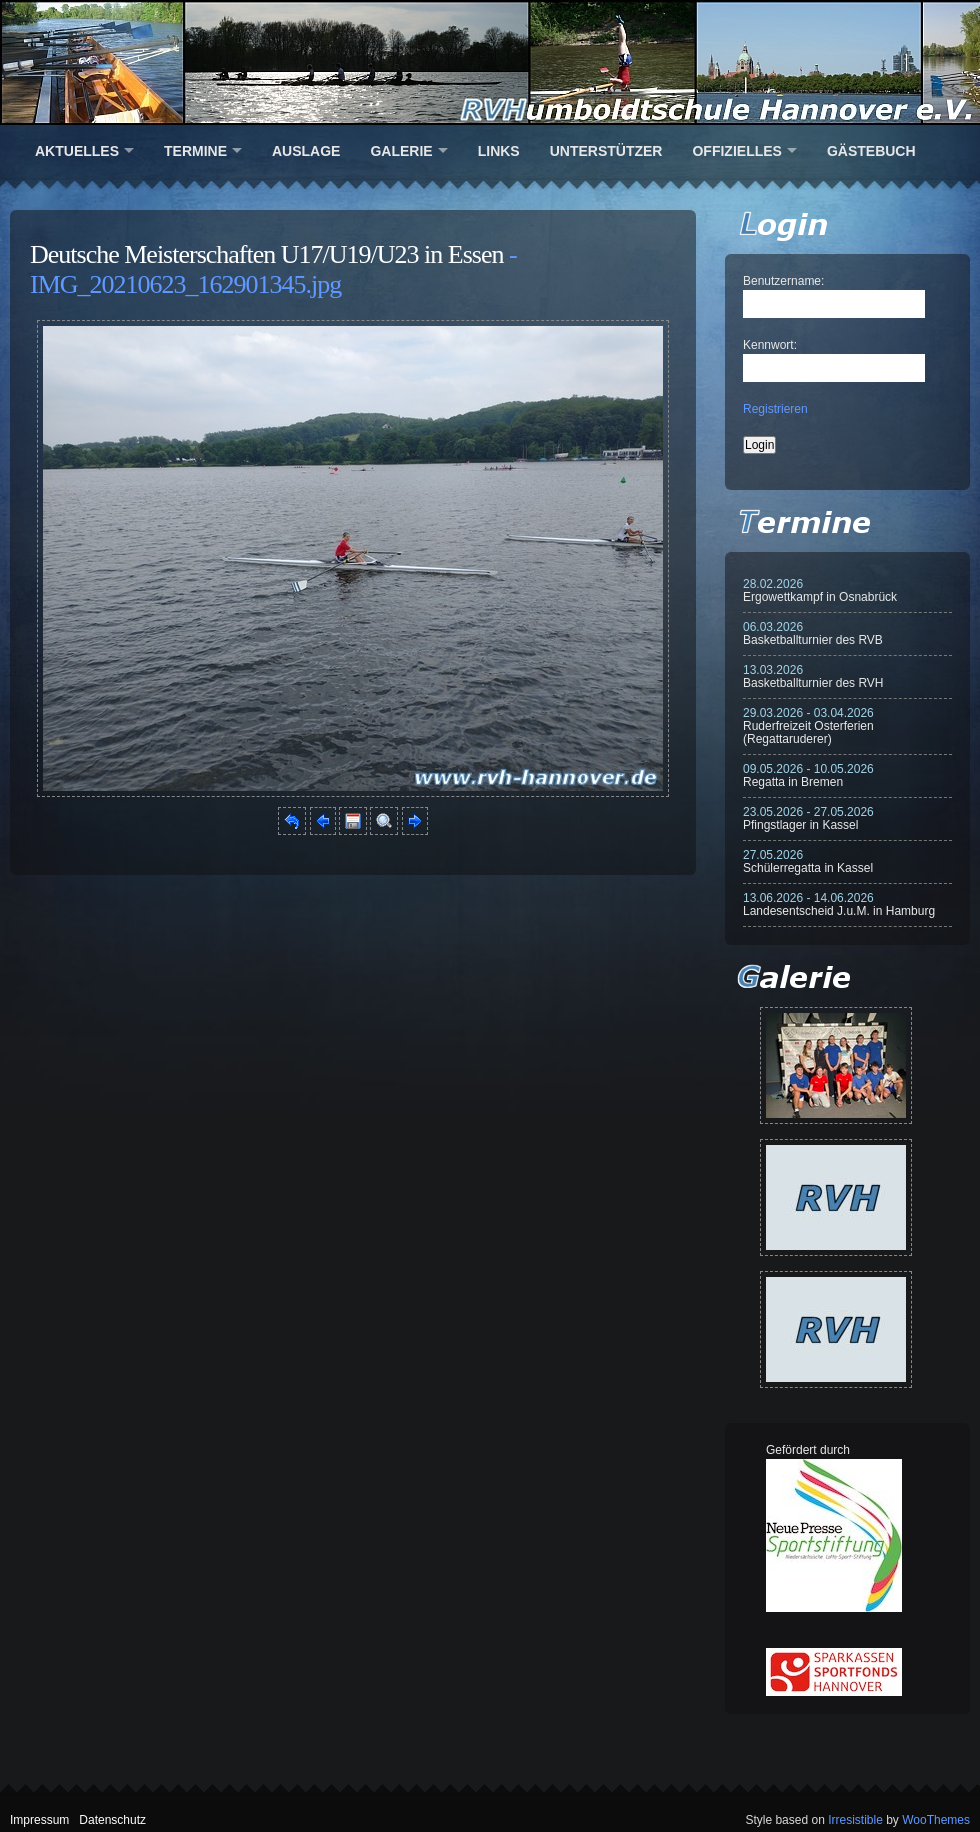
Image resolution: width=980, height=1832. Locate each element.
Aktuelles (77, 151)
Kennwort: (770, 345)
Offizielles (736, 151)
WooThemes (936, 1820)
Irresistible (855, 1820)
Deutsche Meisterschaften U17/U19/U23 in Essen (266, 254)
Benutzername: (783, 281)
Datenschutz (112, 1820)
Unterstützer (606, 151)
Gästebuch (871, 151)
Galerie (401, 151)
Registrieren (775, 409)
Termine (195, 151)
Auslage (306, 151)
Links (499, 151)
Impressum (39, 1820)
